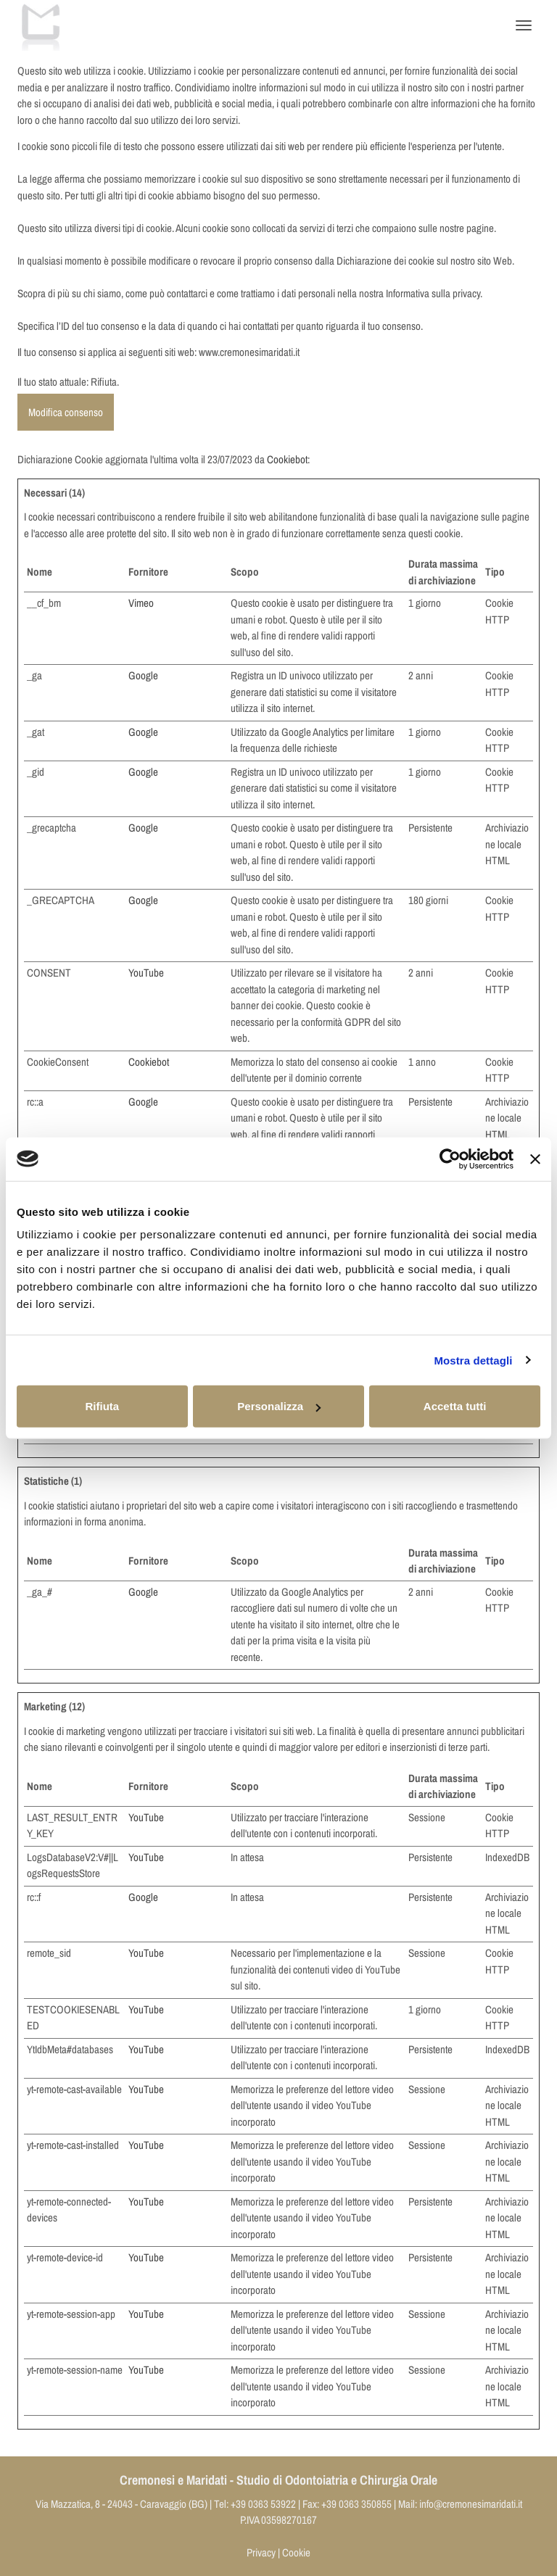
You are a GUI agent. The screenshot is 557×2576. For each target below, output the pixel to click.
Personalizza (279, 1406)
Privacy (261, 2552)
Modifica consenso (65, 412)
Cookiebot (287, 459)
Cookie (296, 2552)
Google (143, 675)
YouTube (146, 972)
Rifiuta (102, 1406)
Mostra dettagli (473, 1360)
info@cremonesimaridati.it (470, 2503)
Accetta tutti (455, 1406)
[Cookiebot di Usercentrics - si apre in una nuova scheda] (450, 1158)
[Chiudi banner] (535, 1159)
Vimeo (141, 602)
